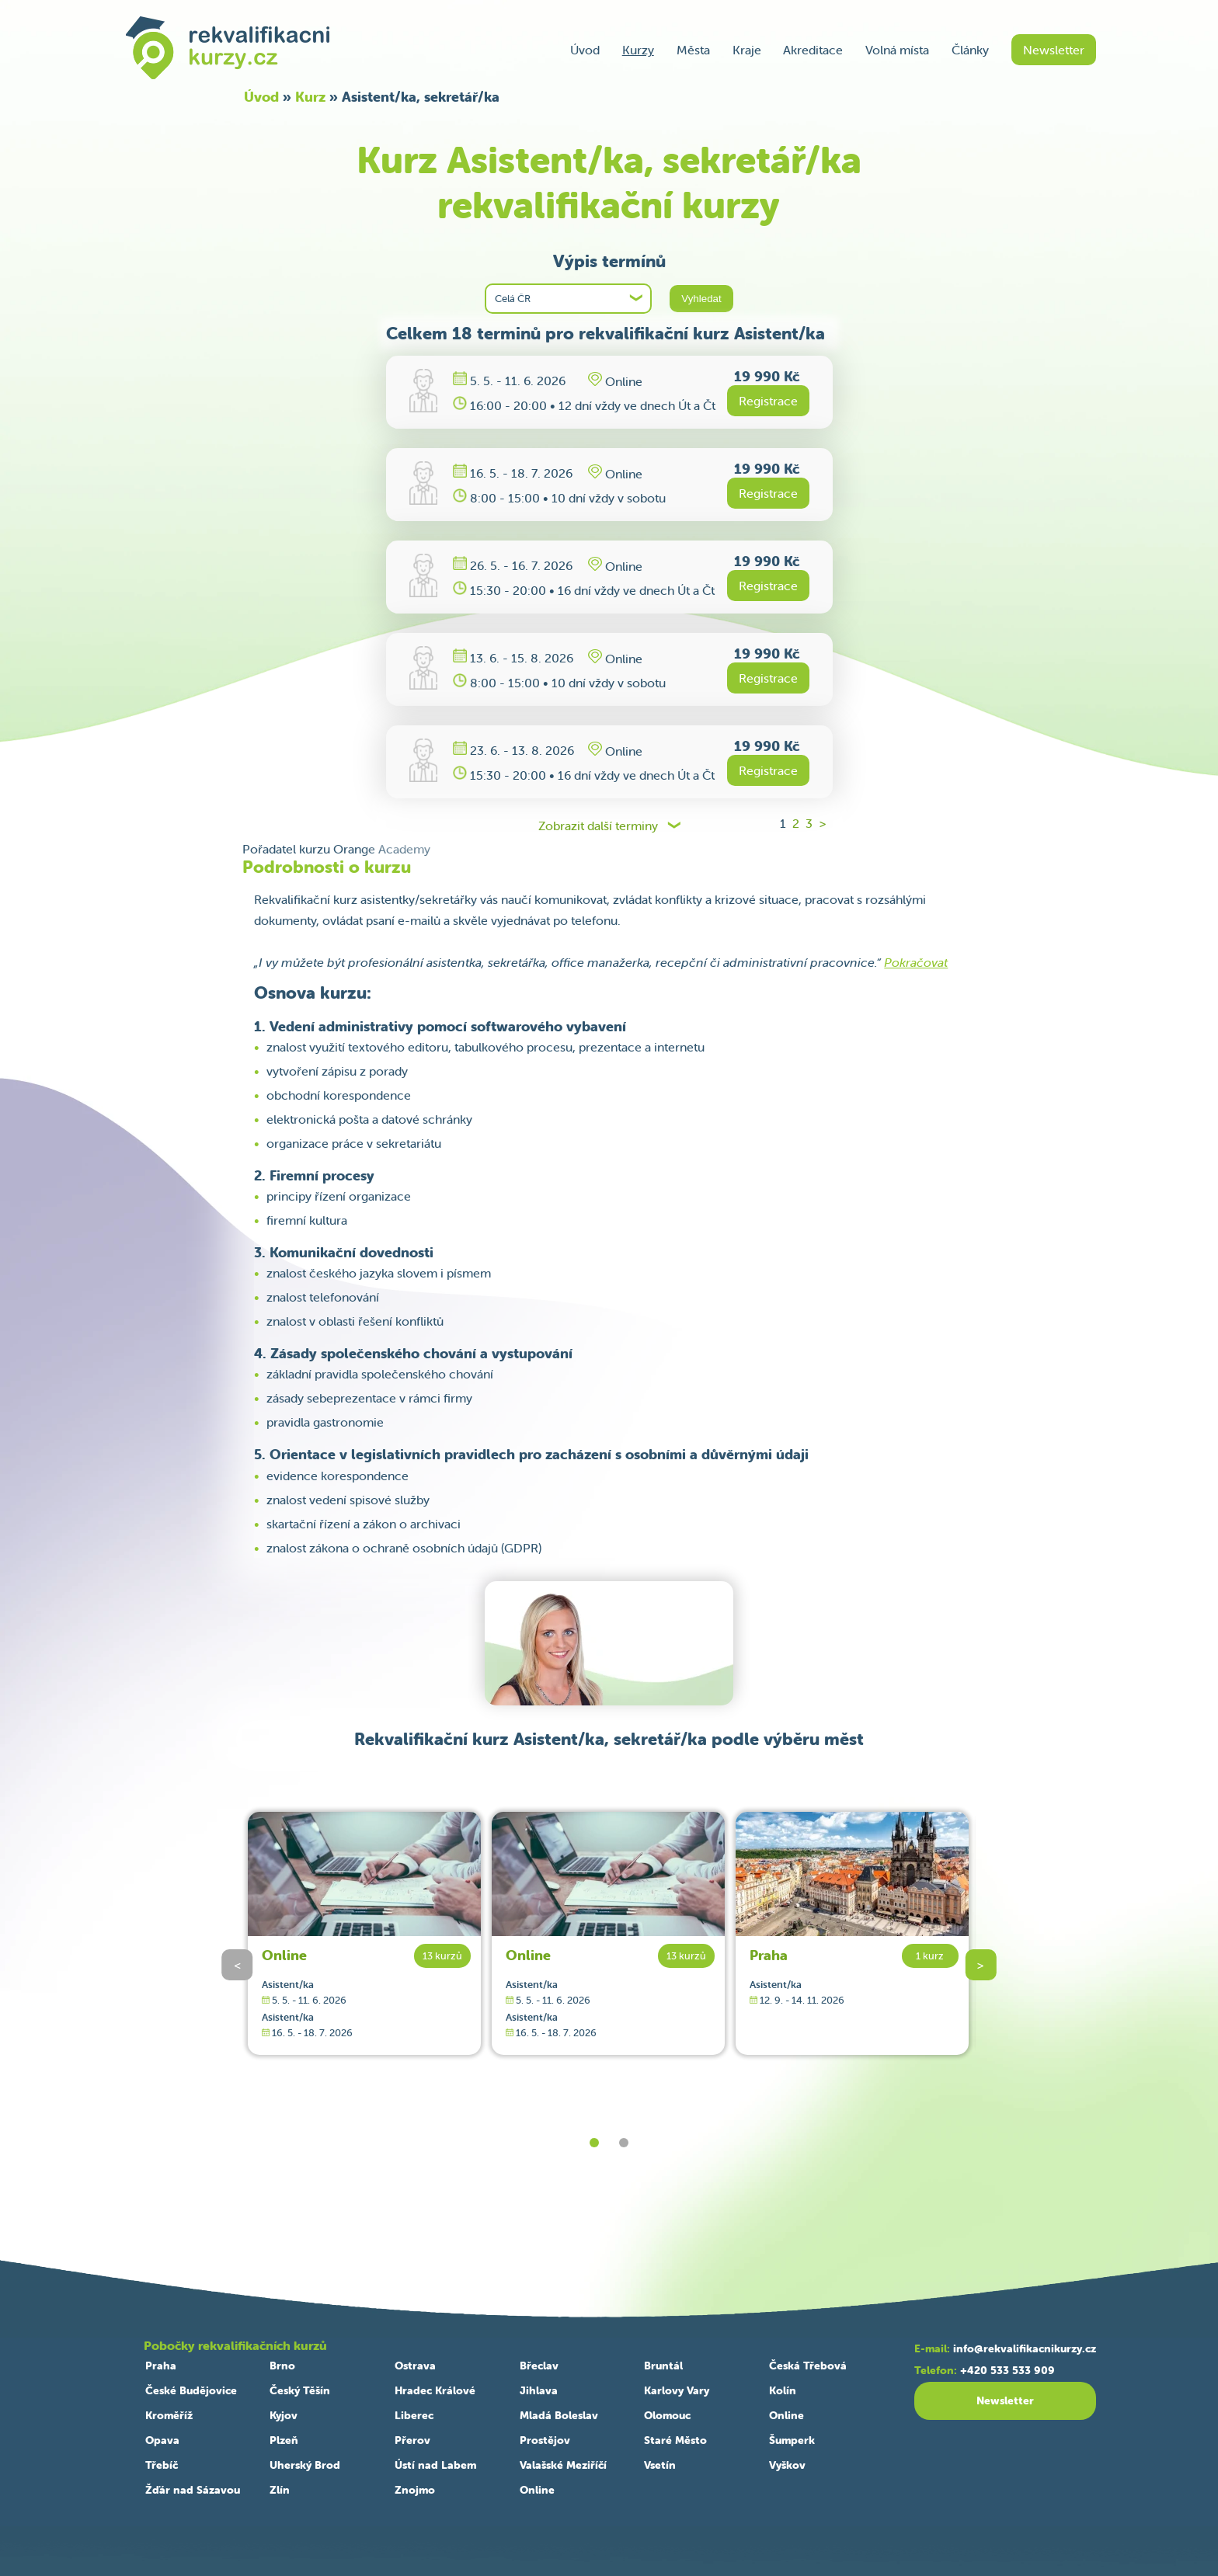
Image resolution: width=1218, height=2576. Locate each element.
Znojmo (415, 2490)
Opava (162, 2440)
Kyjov (284, 2415)
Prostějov (545, 2440)
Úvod (585, 49)
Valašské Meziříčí (563, 2465)
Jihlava (539, 2390)
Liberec (414, 2415)
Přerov (412, 2440)
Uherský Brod (305, 2465)
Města (693, 49)
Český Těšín (300, 2390)
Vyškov (787, 2465)
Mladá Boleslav (559, 2415)
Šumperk (792, 2440)
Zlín (280, 2490)
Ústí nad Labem (435, 2465)
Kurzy (638, 49)
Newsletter (1053, 49)
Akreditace (813, 49)
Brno (282, 2366)
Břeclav (539, 2366)
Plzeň (284, 2440)
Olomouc (667, 2415)
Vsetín (660, 2465)
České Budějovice (191, 2390)
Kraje (747, 49)
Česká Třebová (808, 2366)
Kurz (310, 97)
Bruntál (663, 2366)
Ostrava (415, 2366)
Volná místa (897, 49)
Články (970, 49)
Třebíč (161, 2465)
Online (284, 1955)
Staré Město (675, 2440)
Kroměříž (169, 2415)
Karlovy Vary (676, 2390)
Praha (769, 1955)
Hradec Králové (435, 2390)
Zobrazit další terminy (598, 826)
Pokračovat (916, 962)
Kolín (782, 2390)
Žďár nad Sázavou (192, 2490)
